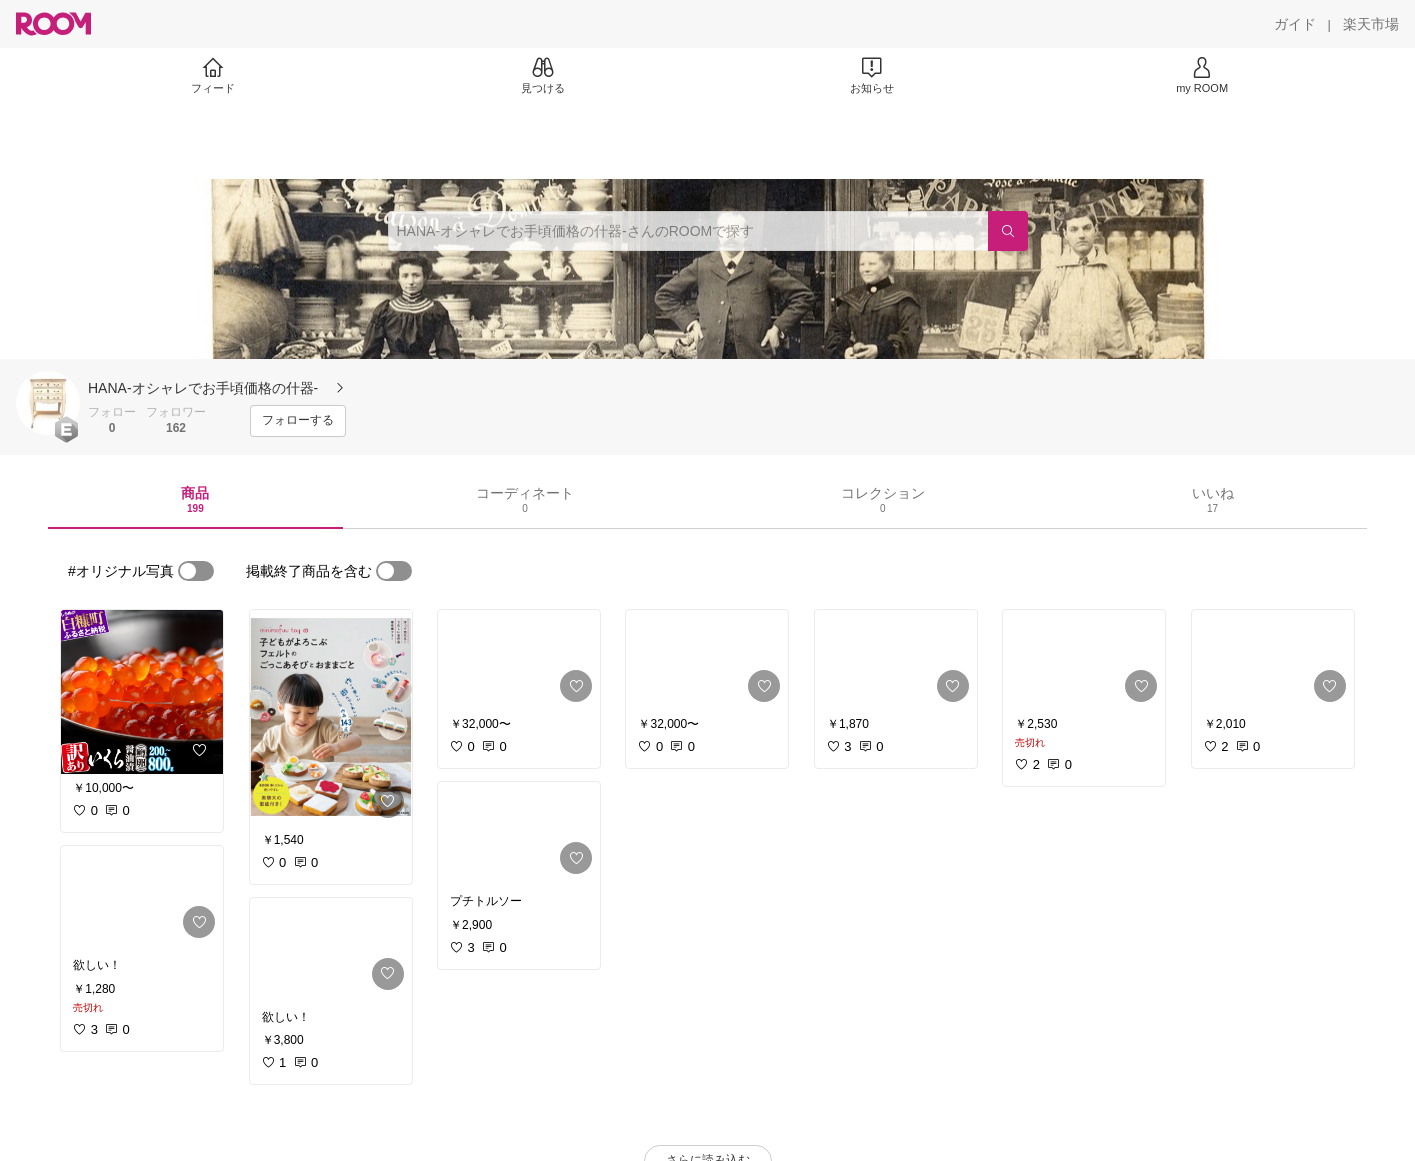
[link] (142, 692)
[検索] (1008, 231)
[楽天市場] (1371, 24)
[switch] (196, 571)
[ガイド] (1295, 24)
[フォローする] (298, 421)
